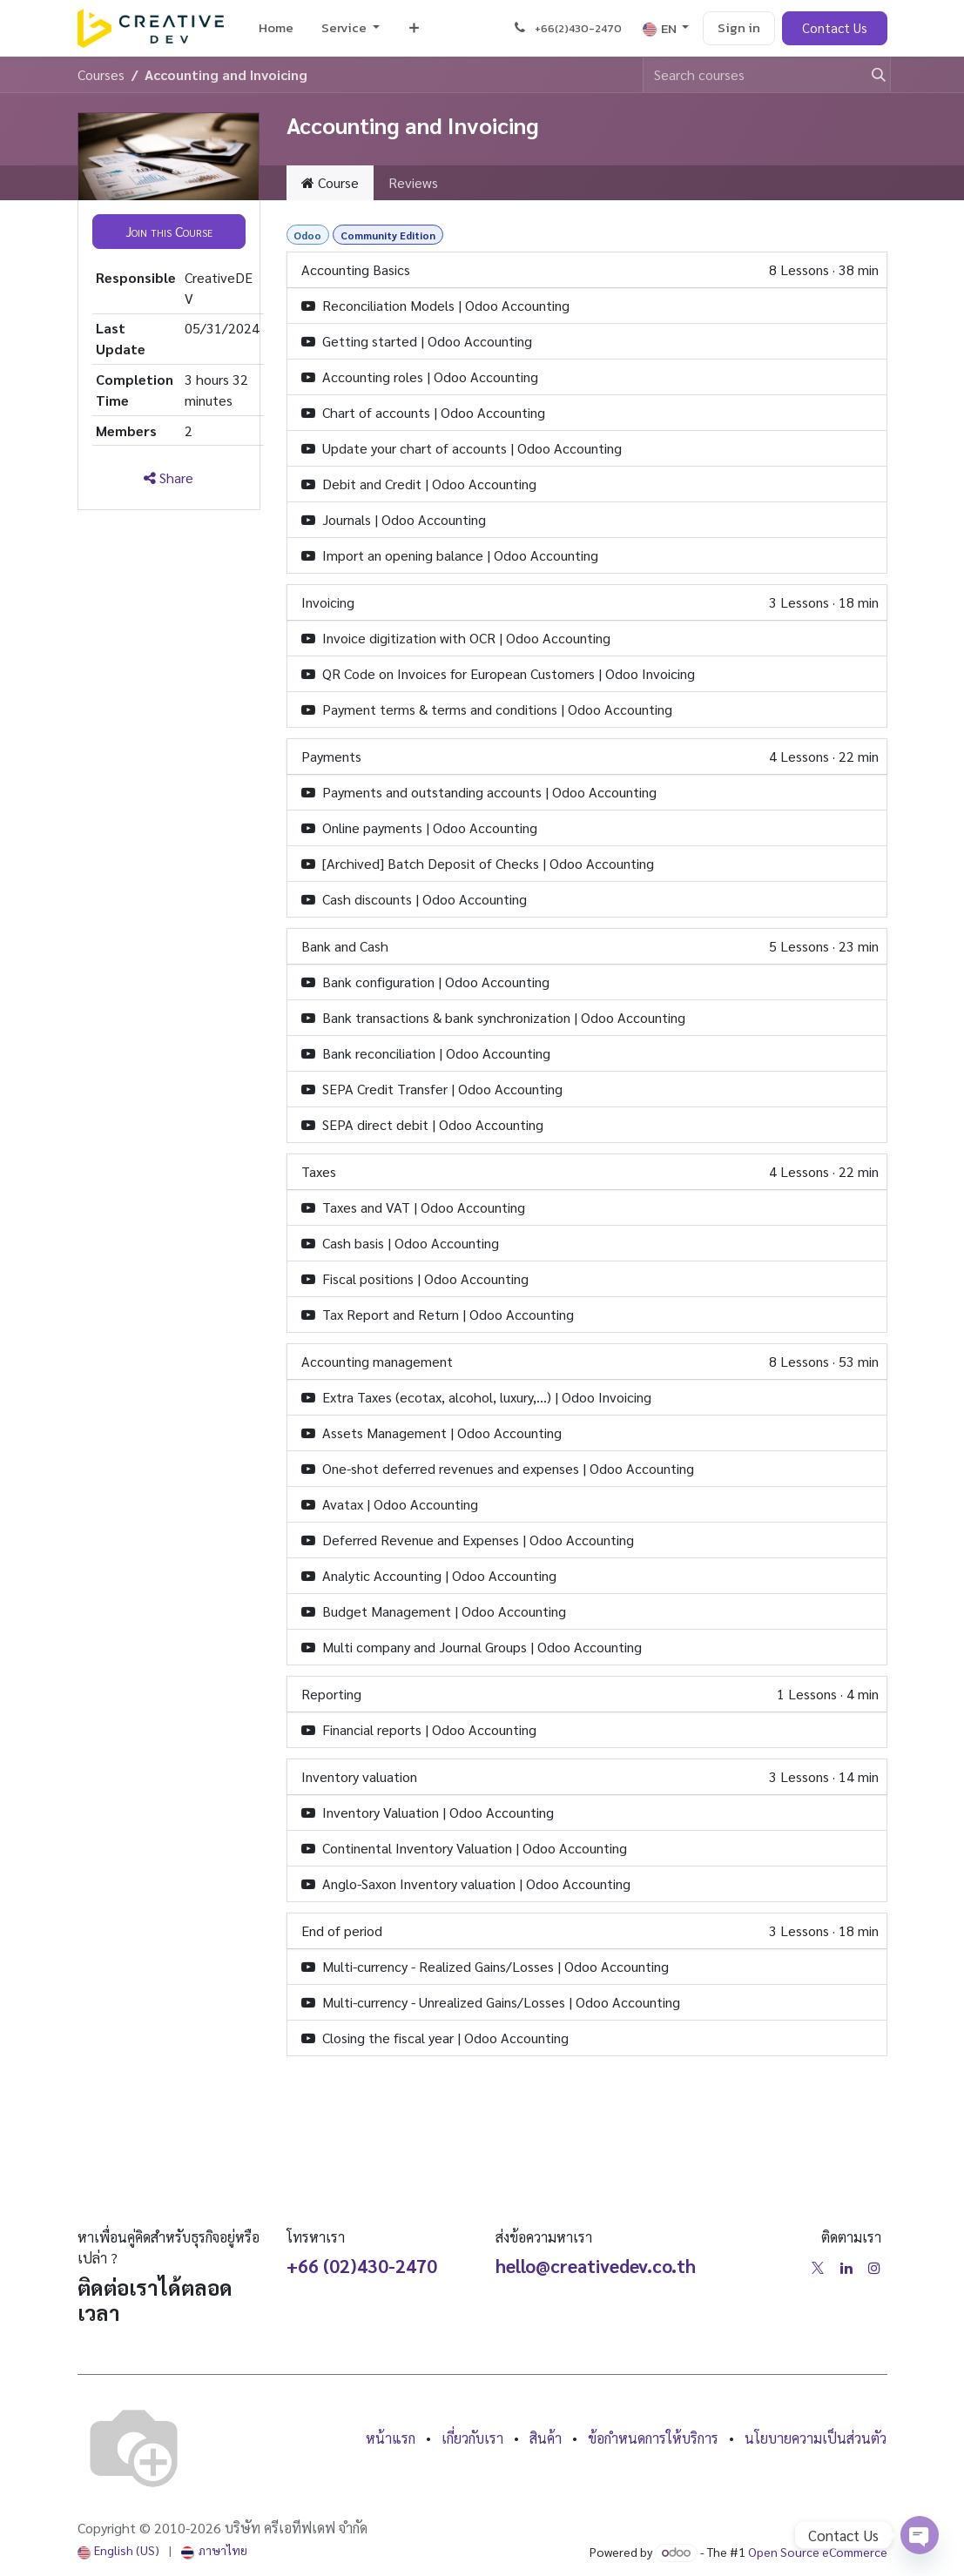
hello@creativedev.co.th (595, 2265)
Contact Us (834, 27)
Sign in (739, 27)
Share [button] (168, 477)
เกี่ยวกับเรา (472, 2438)
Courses (101, 74)
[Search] (871, 74)
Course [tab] (330, 182)
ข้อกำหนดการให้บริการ (653, 2438)
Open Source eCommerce (817, 2551)
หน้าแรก (390, 2438)
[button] (169, 231)
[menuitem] (276, 28)
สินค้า (545, 2438)
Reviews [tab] (413, 182)
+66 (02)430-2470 (362, 2265)
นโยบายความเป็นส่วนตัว (815, 2438)
